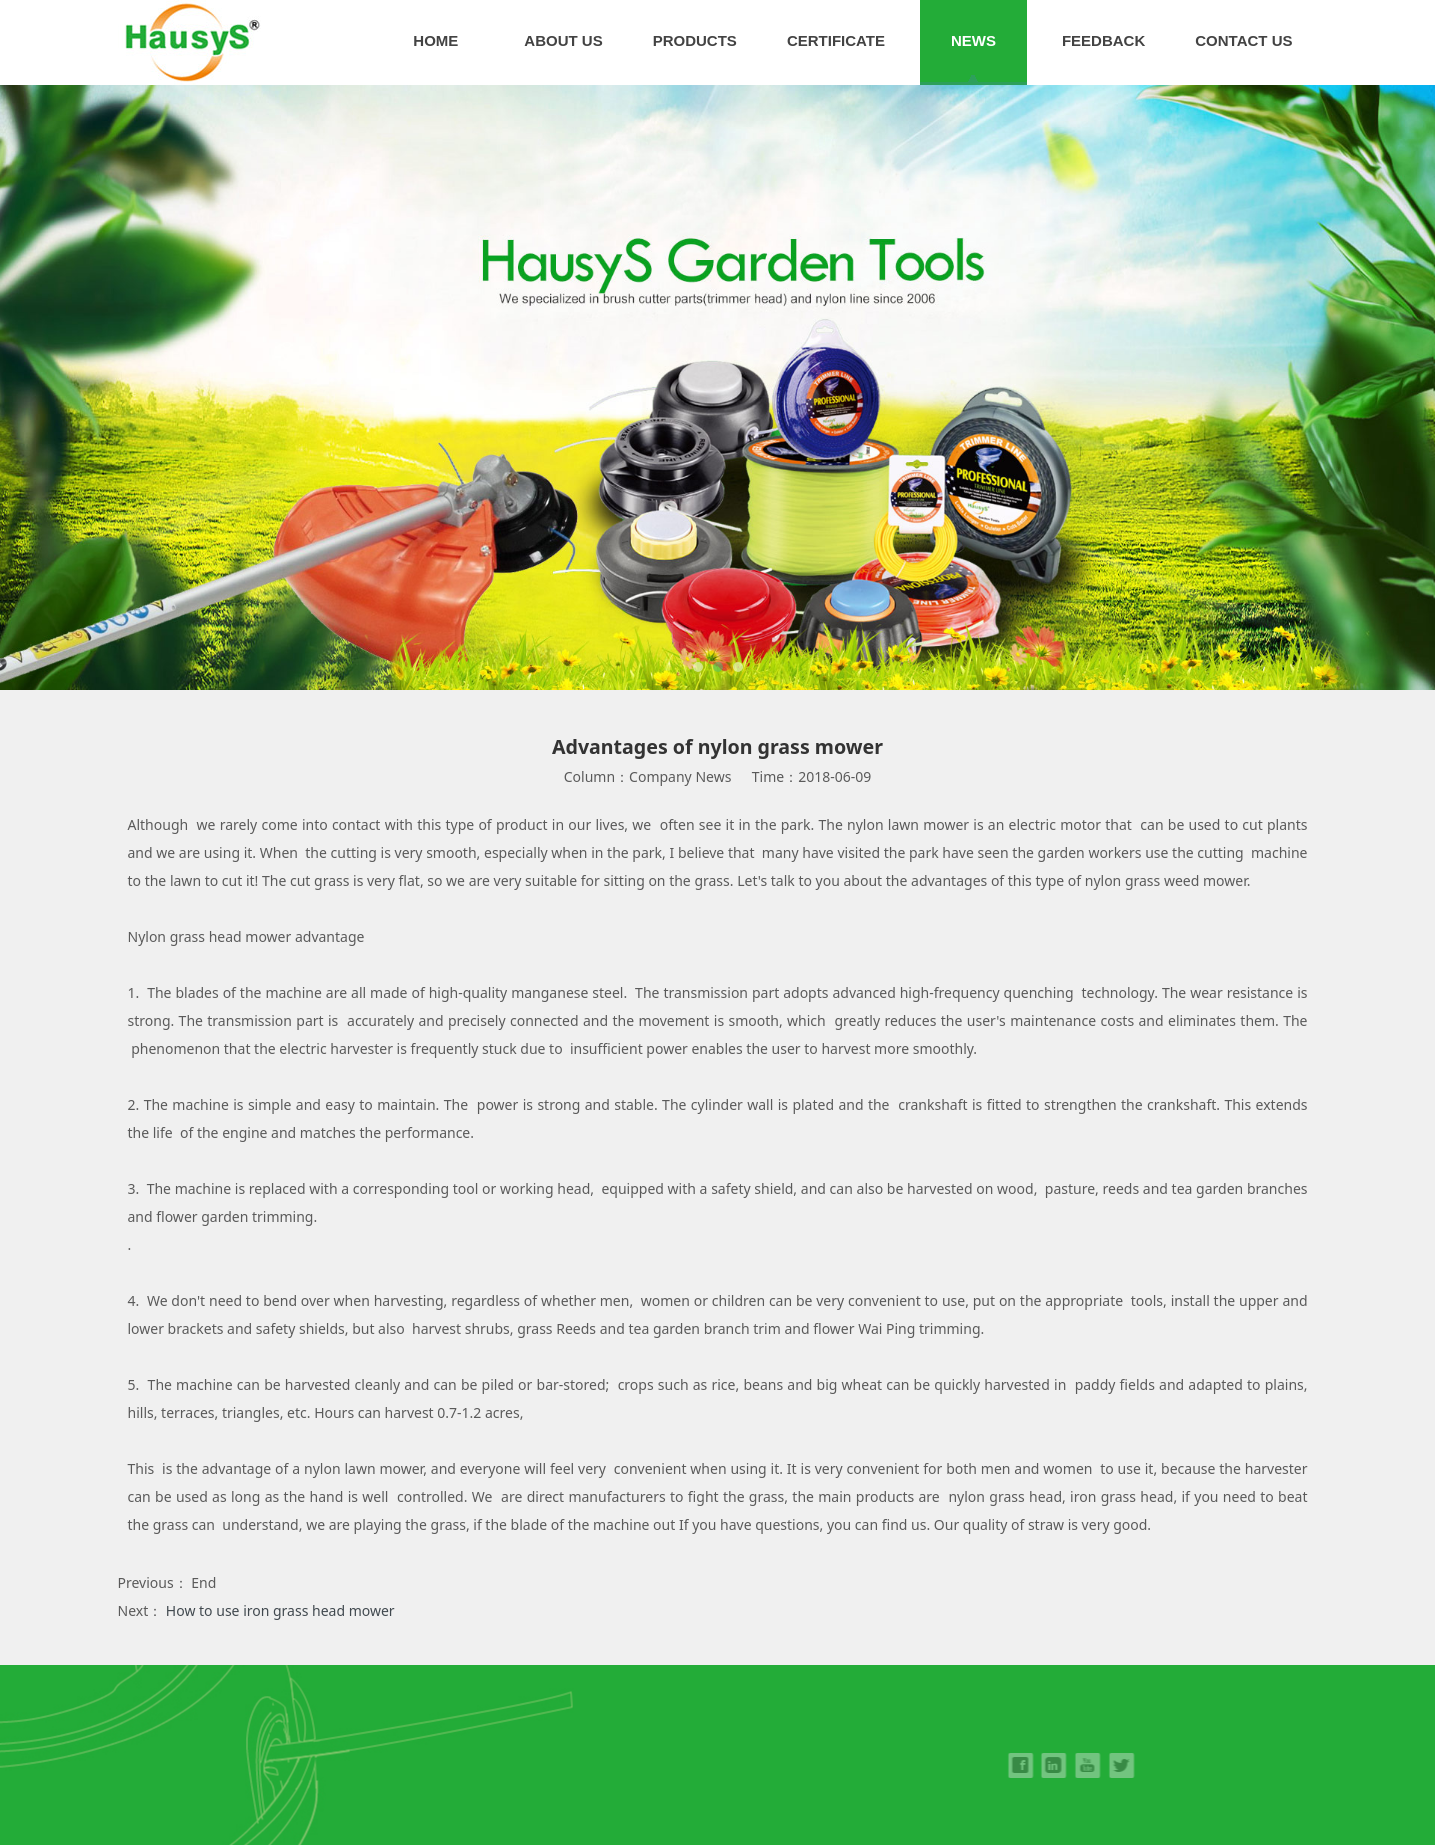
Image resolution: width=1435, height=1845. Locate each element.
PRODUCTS (695, 40)
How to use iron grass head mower (280, 1610)
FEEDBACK (1103, 40)
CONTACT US (1243, 40)
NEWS (973, 40)
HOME (435, 40)
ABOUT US (563, 40)
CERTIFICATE (836, 40)
